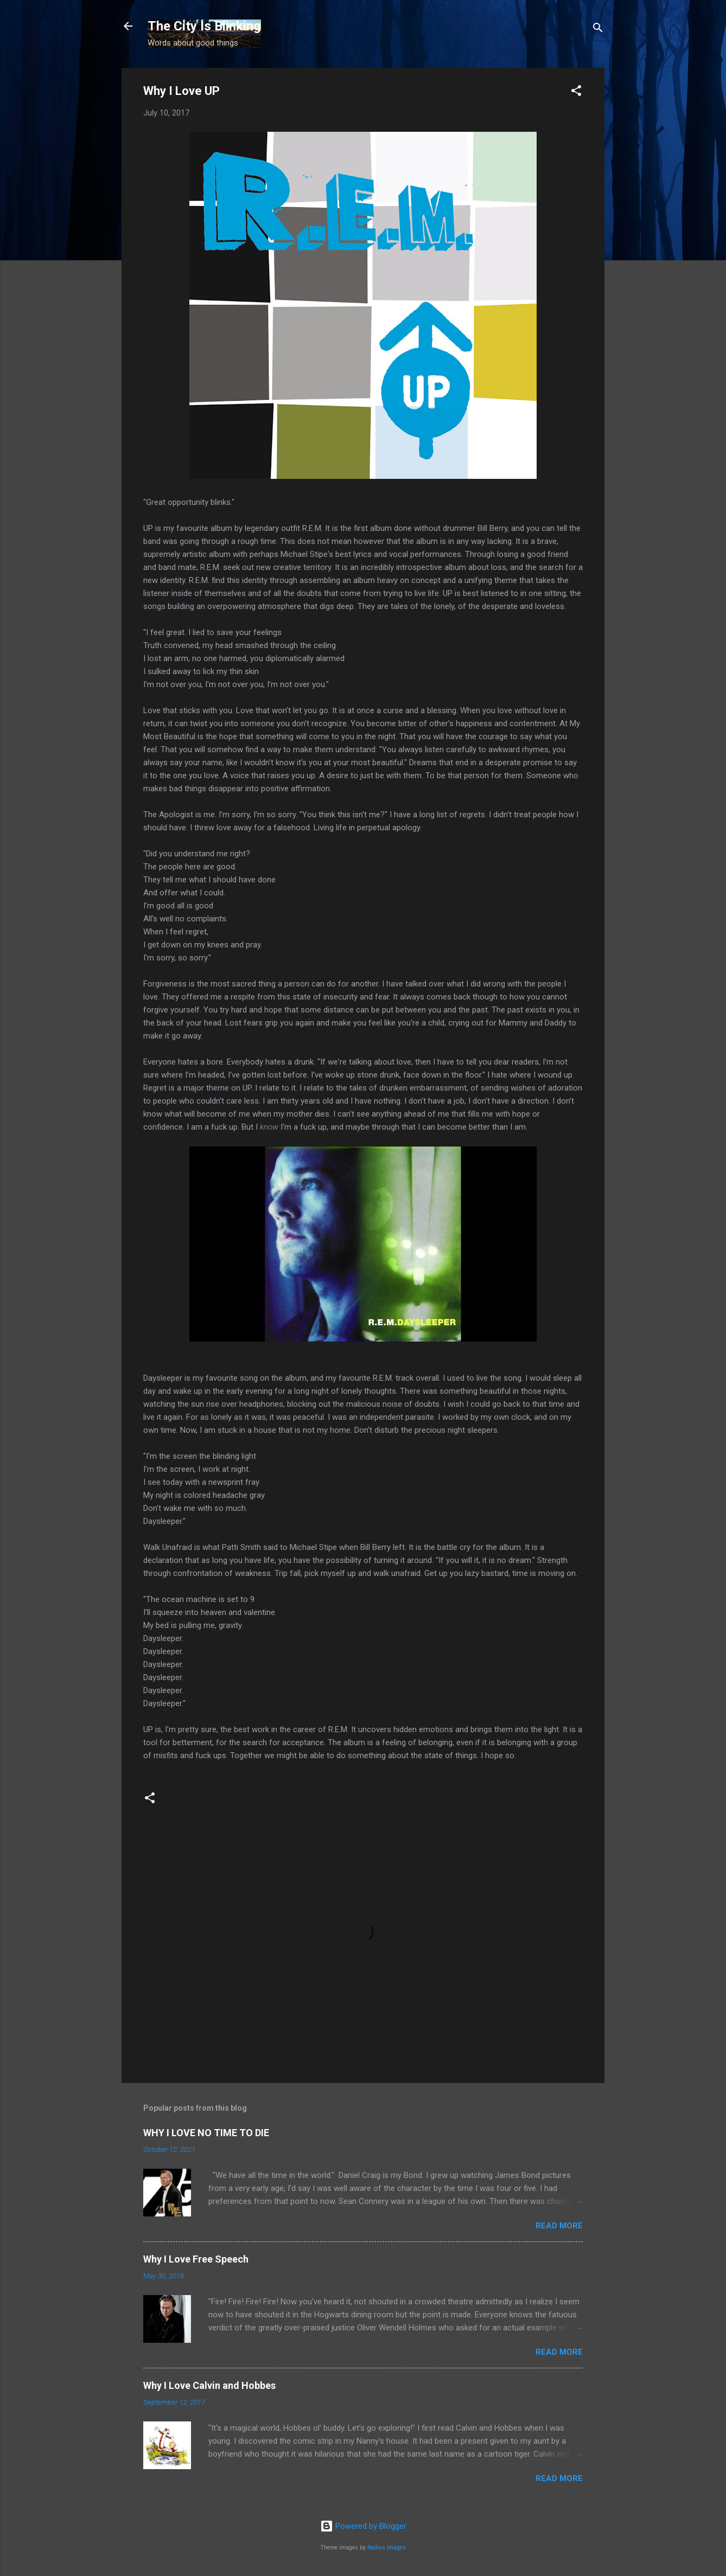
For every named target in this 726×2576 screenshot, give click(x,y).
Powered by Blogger (363, 2526)
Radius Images (386, 2547)
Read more (559, 2226)
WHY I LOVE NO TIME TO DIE (206, 2132)
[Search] (597, 29)
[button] (576, 92)
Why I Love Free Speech (196, 2259)
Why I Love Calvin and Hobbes (209, 2385)
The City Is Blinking (204, 26)
